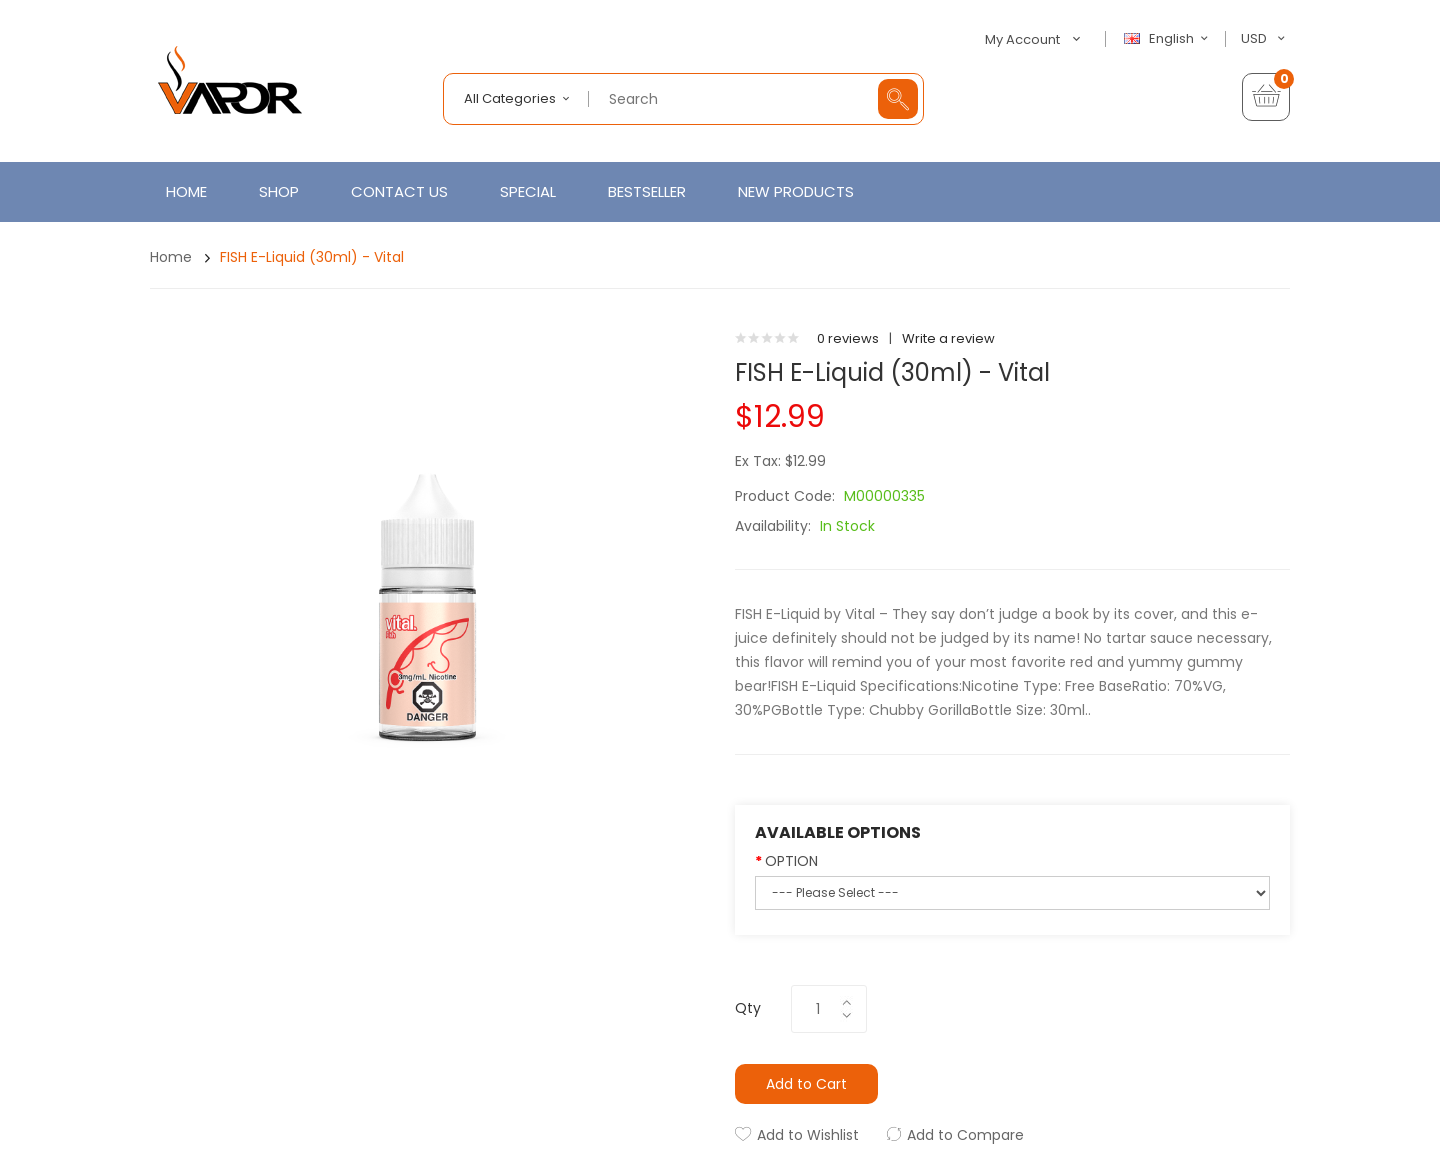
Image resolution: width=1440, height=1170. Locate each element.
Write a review (948, 338)
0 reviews (848, 338)
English (1169, 39)
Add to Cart (806, 1084)
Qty (748, 1008)
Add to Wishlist (808, 1135)
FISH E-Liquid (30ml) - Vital (312, 257)
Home (171, 257)
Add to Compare (965, 1135)
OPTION (791, 861)
